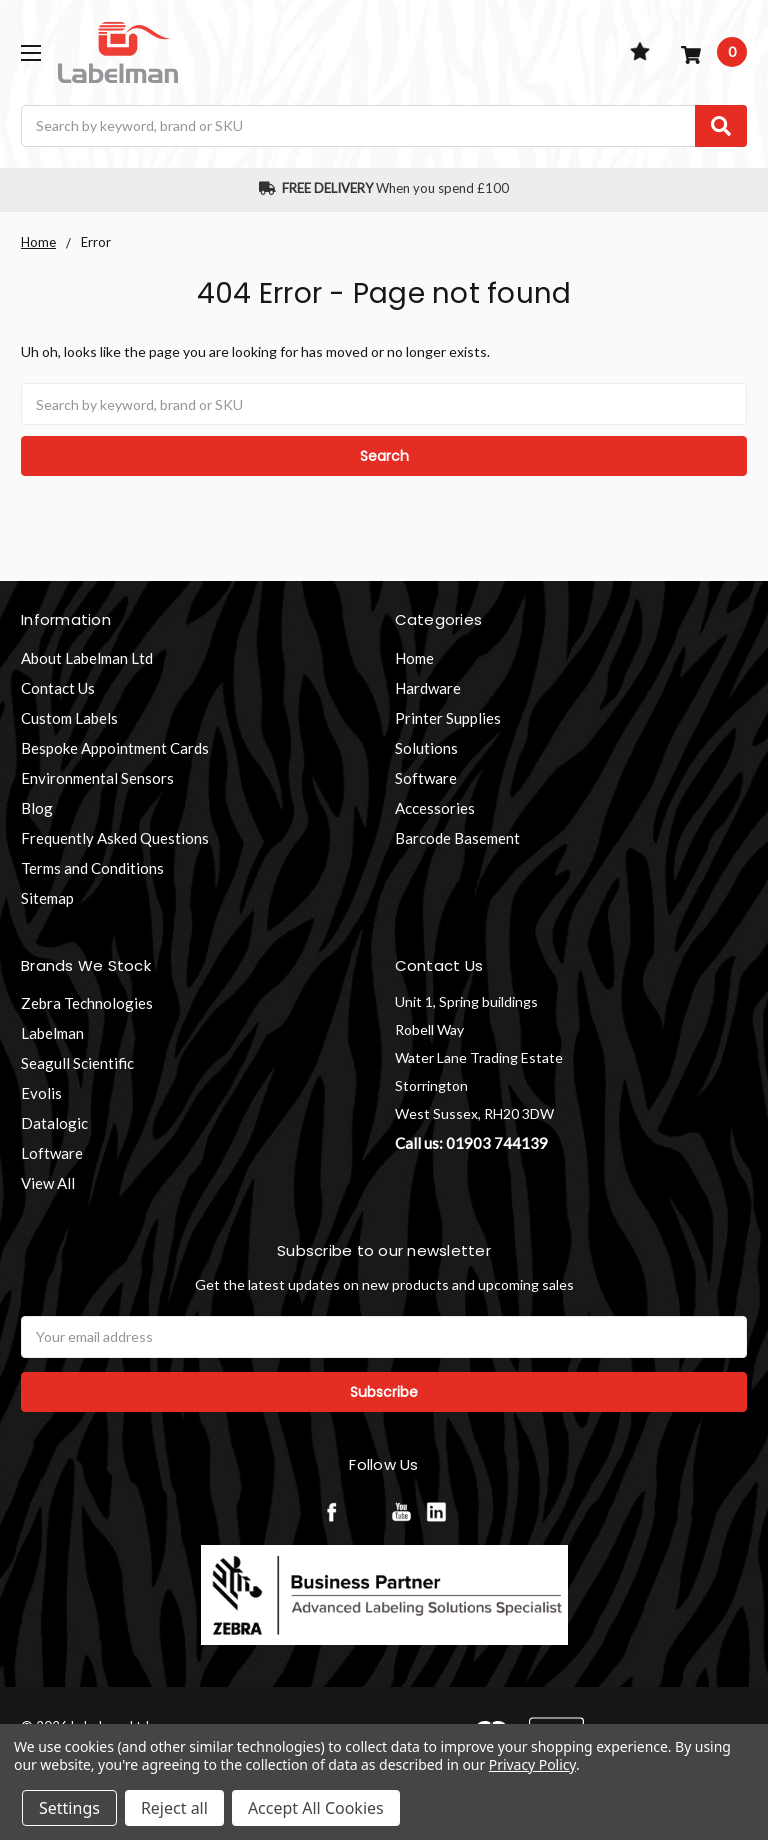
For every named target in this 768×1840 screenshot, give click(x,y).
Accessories (435, 808)
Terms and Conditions (92, 868)
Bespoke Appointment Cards (115, 748)
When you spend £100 (384, 188)
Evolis (41, 1093)
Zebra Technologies (87, 1003)
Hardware (428, 688)
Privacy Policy (532, 1764)
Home (414, 658)
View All (48, 1183)
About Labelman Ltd (87, 658)
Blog (37, 808)
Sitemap (47, 898)
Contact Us (58, 688)
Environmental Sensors (97, 778)
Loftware (52, 1153)
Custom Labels (69, 718)
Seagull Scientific (77, 1063)
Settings (69, 1808)
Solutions (426, 748)
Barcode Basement (457, 838)
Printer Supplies (448, 718)
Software (426, 778)
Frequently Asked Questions (115, 838)
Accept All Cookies (316, 1808)
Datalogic (54, 1123)
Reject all (174, 1808)
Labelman (52, 1033)
